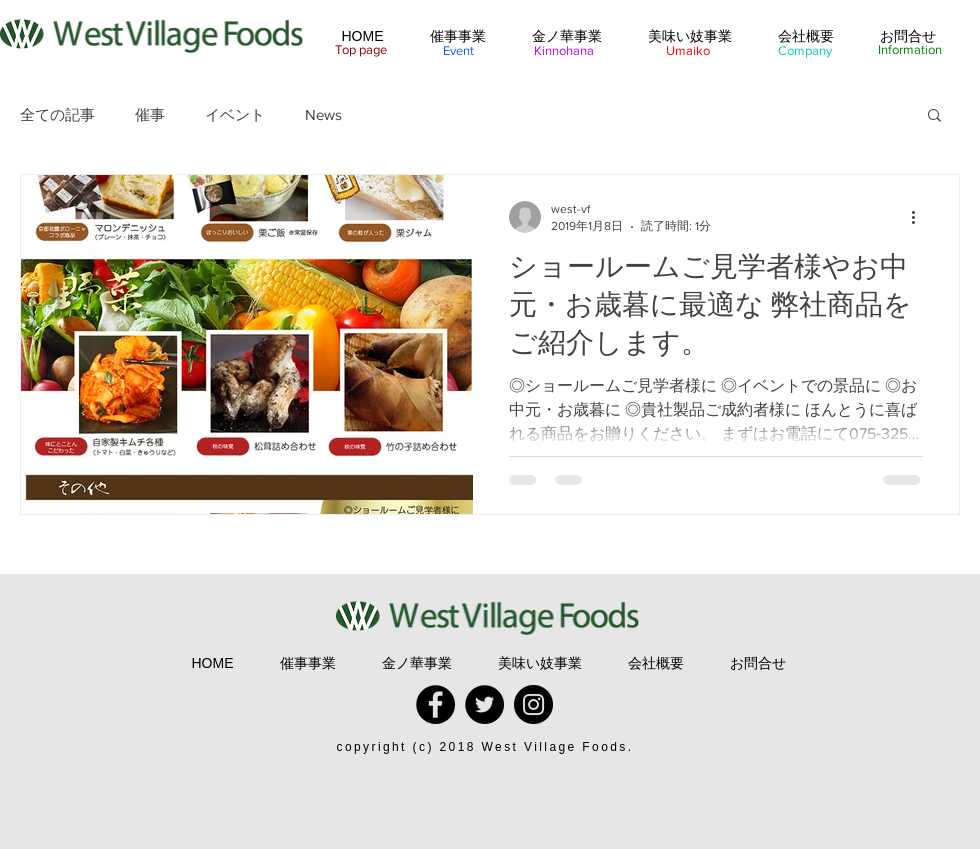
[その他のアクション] (920, 217)
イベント (235, 114)
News (323, 114)
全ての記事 (57, 114)
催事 (150, 114)
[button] (934, 116)
